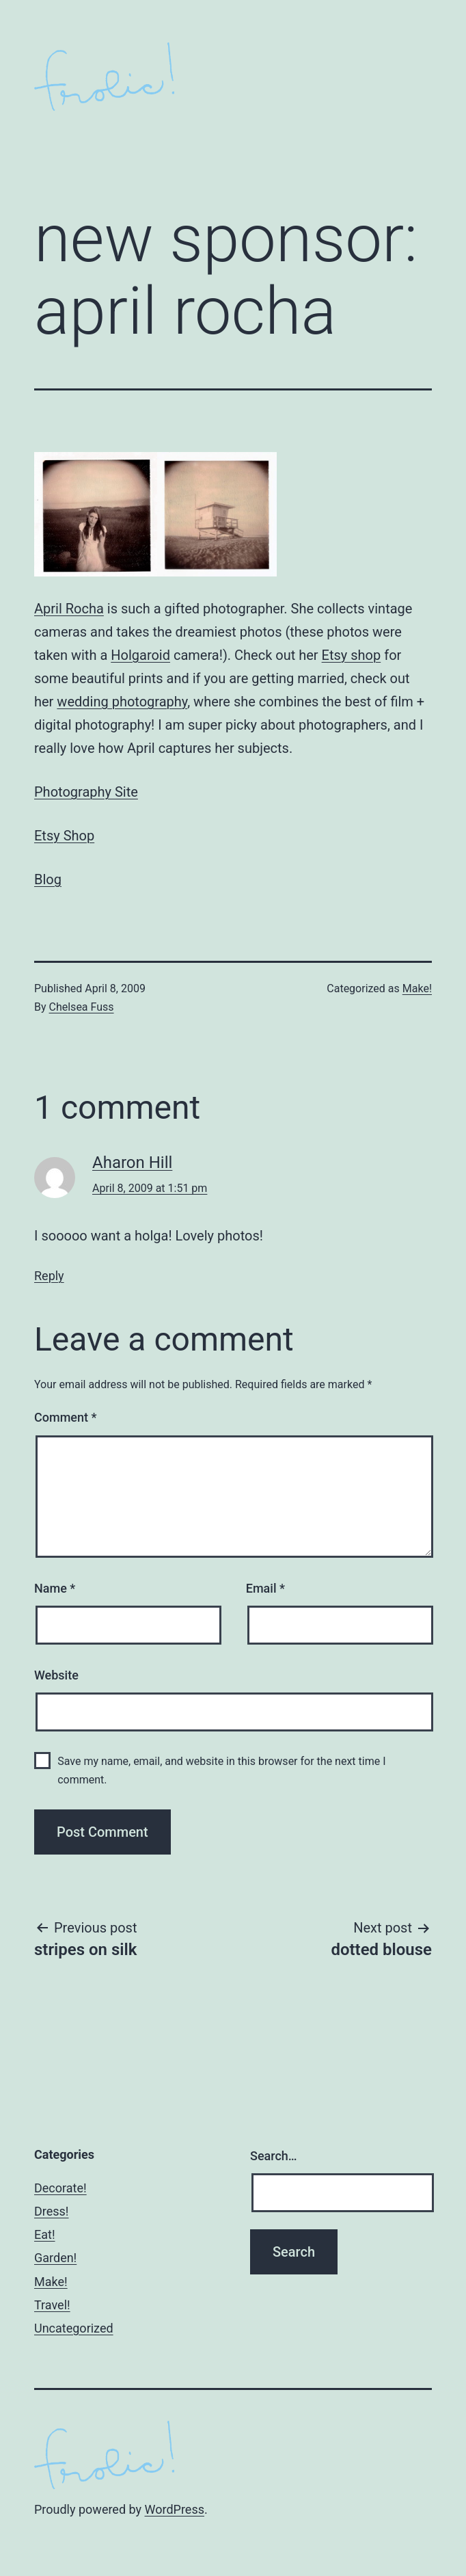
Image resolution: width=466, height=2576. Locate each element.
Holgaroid (140, 655)
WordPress (174, 2509)
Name (54, 1588)
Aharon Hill (132, 1162)
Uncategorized (73, 2328)
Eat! (44, 2234)
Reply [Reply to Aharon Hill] (49, 1276)
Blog (47, 879)
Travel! (52, 2305)
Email (265, 1588)
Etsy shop (351, 655)
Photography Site (86, 792)
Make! (417, 988)
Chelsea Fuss (81, 1006)
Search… (273, 2156)
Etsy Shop (64, 835)
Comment (65, 1417)
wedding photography (122, 701)
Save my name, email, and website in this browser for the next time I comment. (221, 1770)
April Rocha (69, 608)
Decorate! (60, 2188)
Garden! (55, 2257)
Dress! (51, 2211)
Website (56, 1675)
